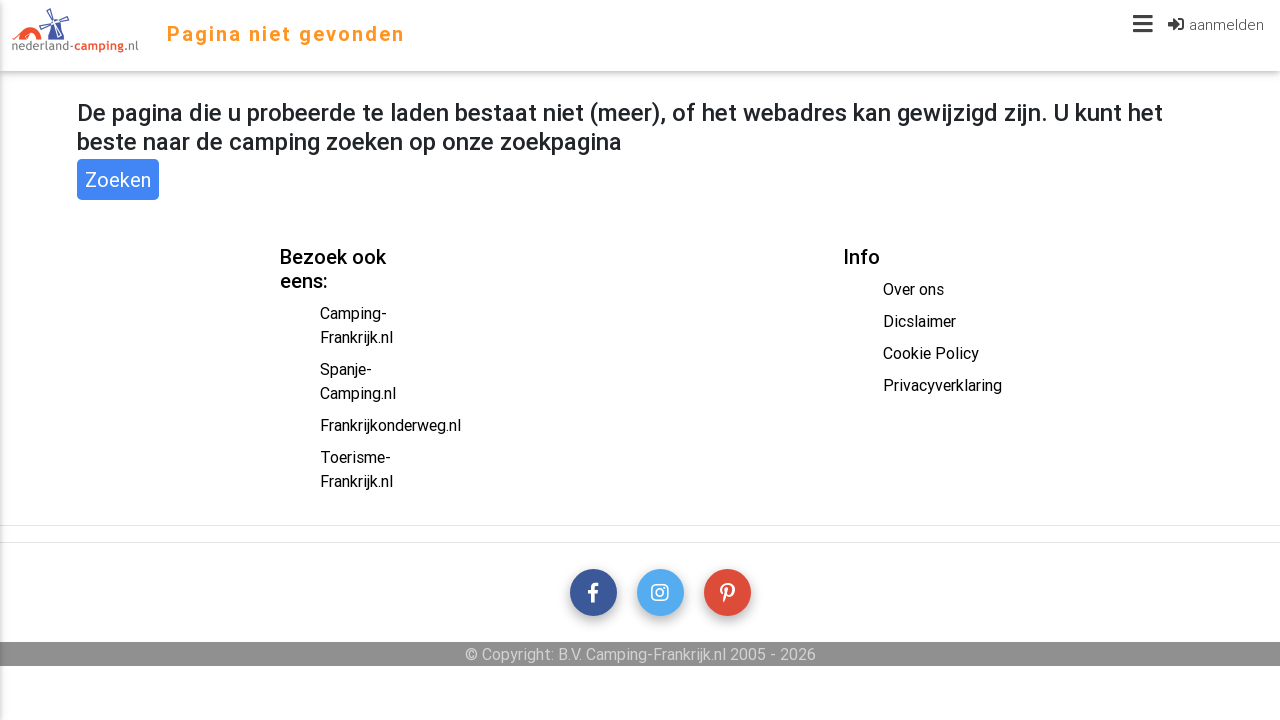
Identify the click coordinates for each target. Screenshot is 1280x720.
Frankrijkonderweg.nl (390, 425)
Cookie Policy (931, 353)
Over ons (913, 289)
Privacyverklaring (942, 385)
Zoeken (118, 179)
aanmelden (1226, 28)
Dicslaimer (919, 321)
